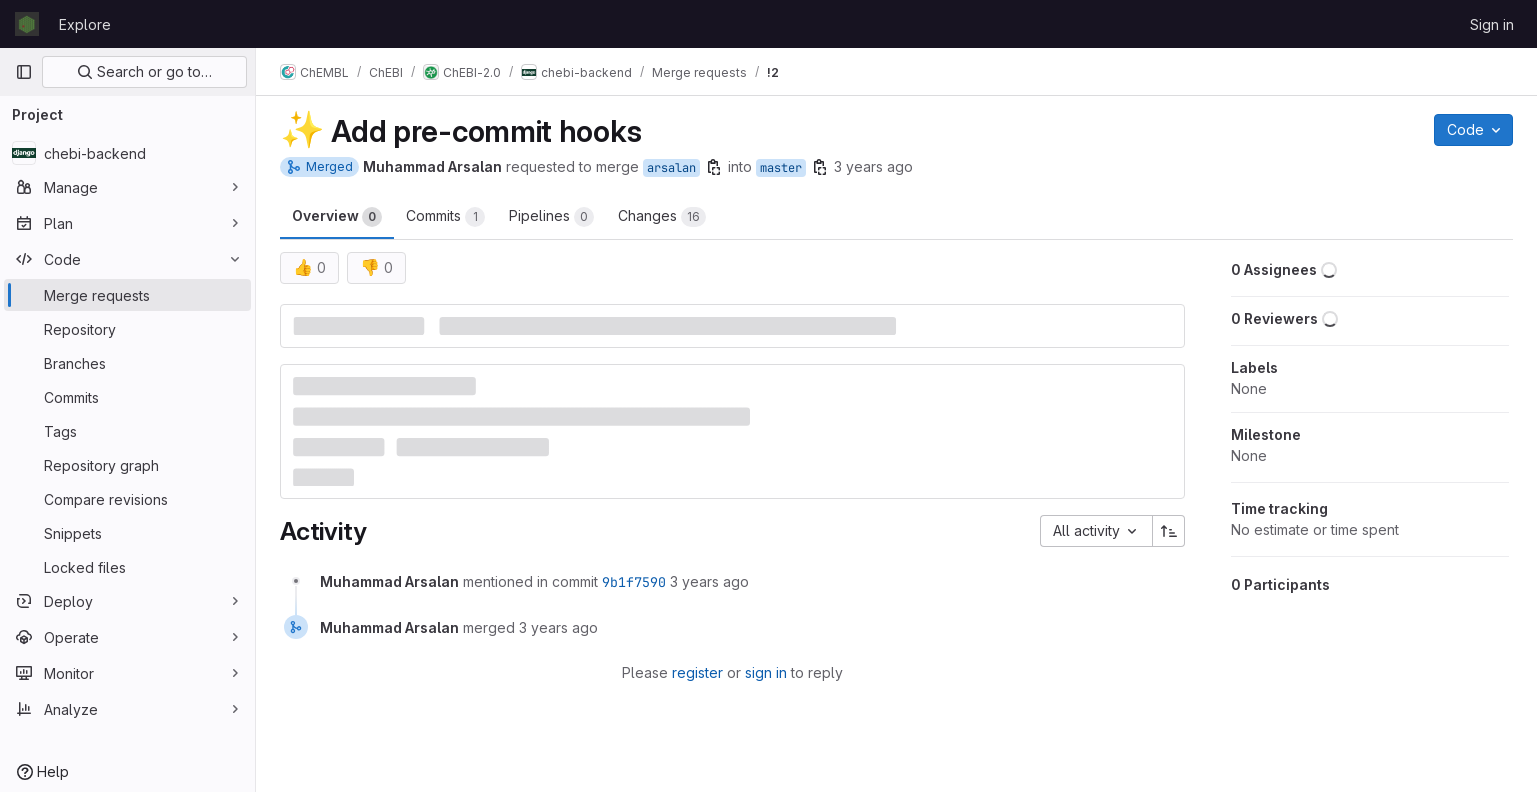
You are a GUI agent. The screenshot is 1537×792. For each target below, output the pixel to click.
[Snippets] (127, 533)
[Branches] (127, 363)
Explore (85, 24)
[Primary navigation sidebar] (24, 72)
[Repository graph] (127, 465)
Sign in (1492, 24)
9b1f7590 (634, 582)
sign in (766, 672)
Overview (337, 217)
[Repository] (127, 329)
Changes (662, 217)
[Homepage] (27, 24)
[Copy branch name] (714, 167)
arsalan (671, 168)
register (697, 672)
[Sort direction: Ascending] (1169, 531)
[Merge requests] (127, 295)
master (781, 168)
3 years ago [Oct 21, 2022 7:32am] (873, 166)
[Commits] (127, 397)
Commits (445, 217)
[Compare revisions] (127, 499)
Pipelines (551, 217)
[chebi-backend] (127, 153)
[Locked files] (127, 567)
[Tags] (127, 431)
